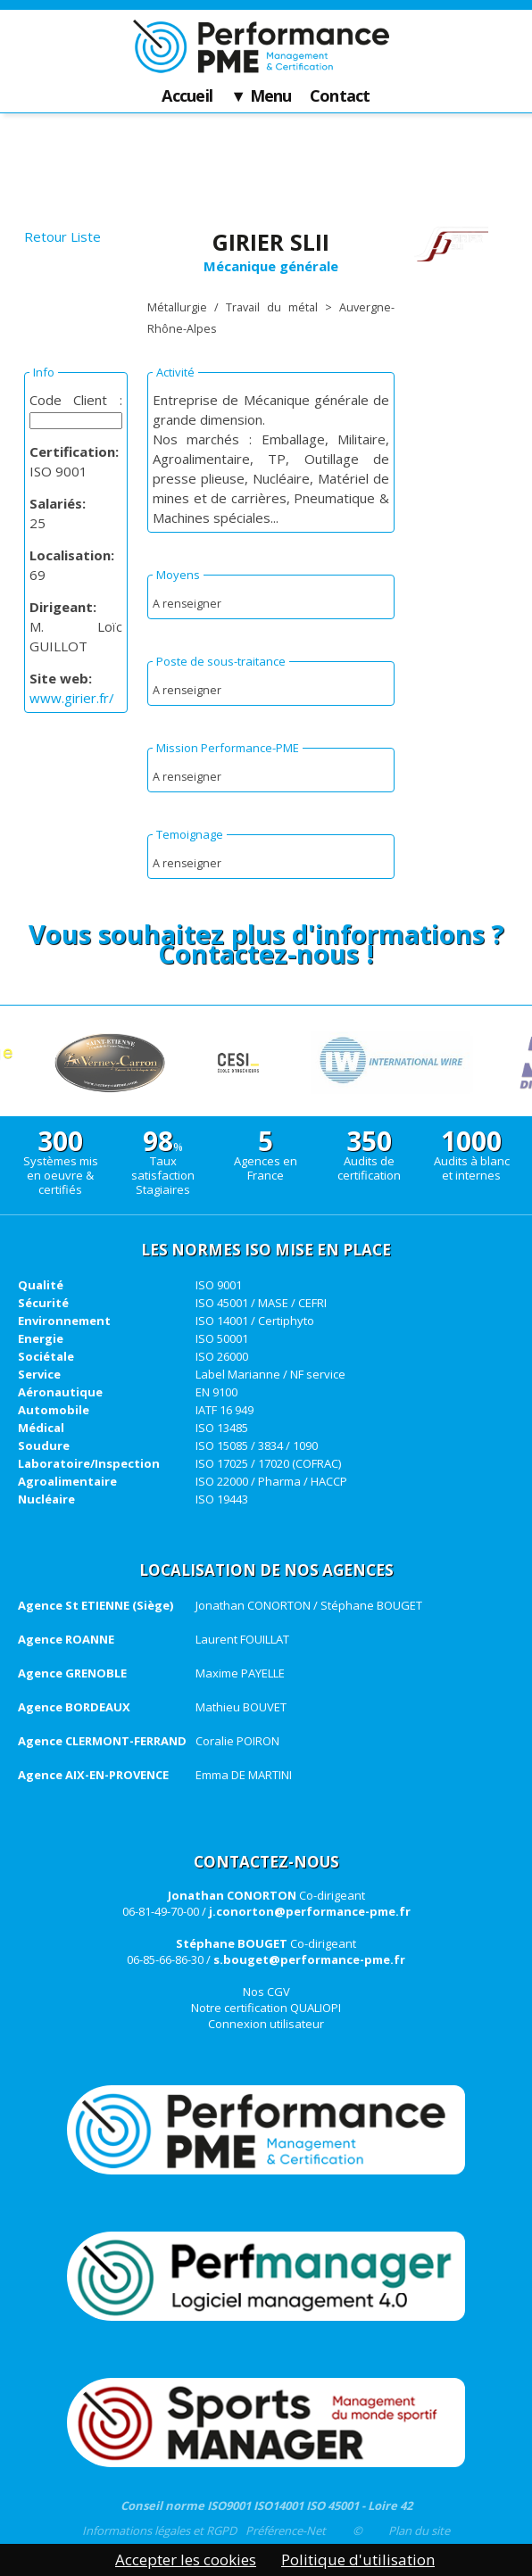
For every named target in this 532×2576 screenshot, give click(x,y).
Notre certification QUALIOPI (266, 2008)
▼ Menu (261, 96)
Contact (340, 96)
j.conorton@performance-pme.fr (310, 1911)
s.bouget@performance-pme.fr (309, 1959)
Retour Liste (62, 236)
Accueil (187, 96)
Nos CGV (266, 1992)
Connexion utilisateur (266, 2024)
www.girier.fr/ (71, 698)
